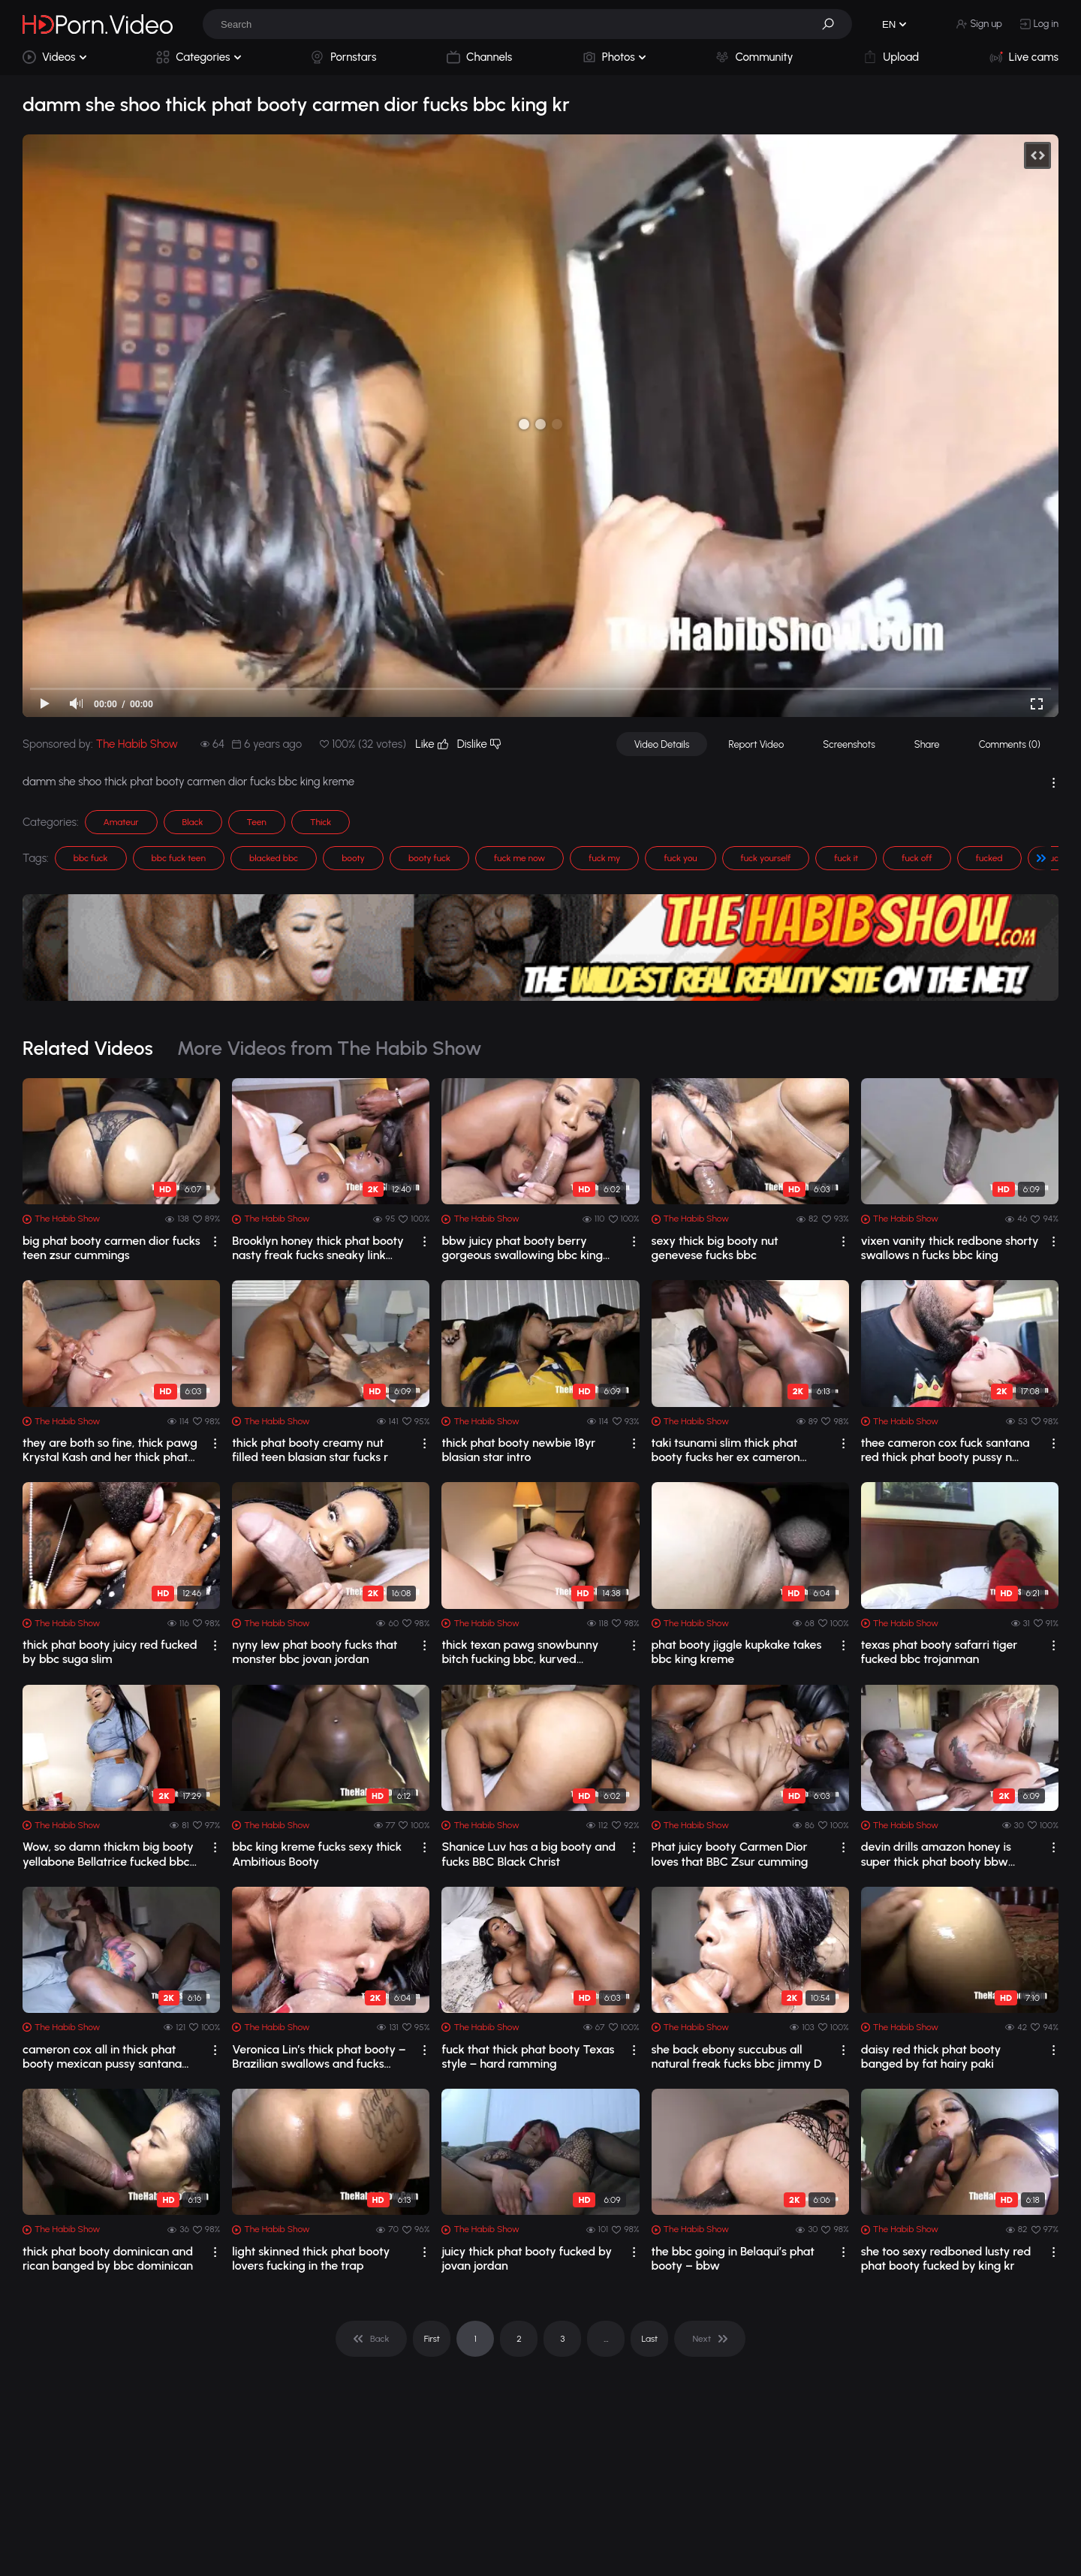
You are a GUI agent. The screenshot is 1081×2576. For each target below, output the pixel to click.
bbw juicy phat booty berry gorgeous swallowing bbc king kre (522, 1248)
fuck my (604, 858)
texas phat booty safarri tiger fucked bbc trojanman (939, 1651)
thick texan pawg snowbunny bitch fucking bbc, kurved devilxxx (519, 1651)
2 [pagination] (519, 2338)
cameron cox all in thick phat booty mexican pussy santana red (102, 2056)
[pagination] (371, 2339)
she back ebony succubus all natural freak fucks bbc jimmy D (737, 2056)
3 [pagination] (562, 2338)
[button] (833, 24)
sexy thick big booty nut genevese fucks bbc (715, 1248)
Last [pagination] (650, 2338)
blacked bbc (273, 858)
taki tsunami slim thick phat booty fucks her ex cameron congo (726, 1450)
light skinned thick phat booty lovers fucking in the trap (311, 2258)
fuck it (846, 858)
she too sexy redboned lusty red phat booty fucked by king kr (946, 2258)
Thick (320, 822)
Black (192, 822)
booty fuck (429, 858)
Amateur (121, 822)
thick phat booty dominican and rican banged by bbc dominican (108, 2258)
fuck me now (519, 858)
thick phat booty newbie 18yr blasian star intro (518, 1450)
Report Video (756, 744)
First (432, 2338)
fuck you (680, 858)
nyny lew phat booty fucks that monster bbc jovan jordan (314, 1651)
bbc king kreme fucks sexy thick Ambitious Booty (317, 1853)
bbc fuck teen (179, 858)
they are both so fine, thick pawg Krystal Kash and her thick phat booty (110, 1450)
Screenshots (849, 744)
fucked (989, 858)
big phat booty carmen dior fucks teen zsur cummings (111, 1248)
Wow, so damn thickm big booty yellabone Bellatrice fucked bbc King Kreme (108, 1853)
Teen (256, 822)
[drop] (215, 1241)
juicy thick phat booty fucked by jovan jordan (526, 2258)
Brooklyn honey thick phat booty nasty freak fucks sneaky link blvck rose (318, 1248)
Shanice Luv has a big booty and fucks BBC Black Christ (528, 1853)
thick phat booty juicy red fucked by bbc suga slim (110, 1651)
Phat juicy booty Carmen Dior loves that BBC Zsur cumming (730, 1853)
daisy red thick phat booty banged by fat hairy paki (931, 2056)
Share (927, 744)
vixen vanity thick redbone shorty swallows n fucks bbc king (950, 1248)
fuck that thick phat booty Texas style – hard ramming (527, 2056)
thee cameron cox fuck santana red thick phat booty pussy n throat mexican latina (945, 1450)
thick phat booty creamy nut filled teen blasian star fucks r (310, 1450)
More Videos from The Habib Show (329, 1048)
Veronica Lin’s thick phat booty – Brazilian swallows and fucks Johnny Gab (319, 2056)
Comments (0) (1009, 744)
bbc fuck (91, 858)
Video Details (662, 744)
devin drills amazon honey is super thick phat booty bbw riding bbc (936, 1853)
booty (353, 858)
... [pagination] (606, 2338)
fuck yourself (766, 858)
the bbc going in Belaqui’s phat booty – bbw (733, 2258)
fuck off (917, 858)
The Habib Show (137, 744)
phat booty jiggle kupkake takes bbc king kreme (737, 1651)
